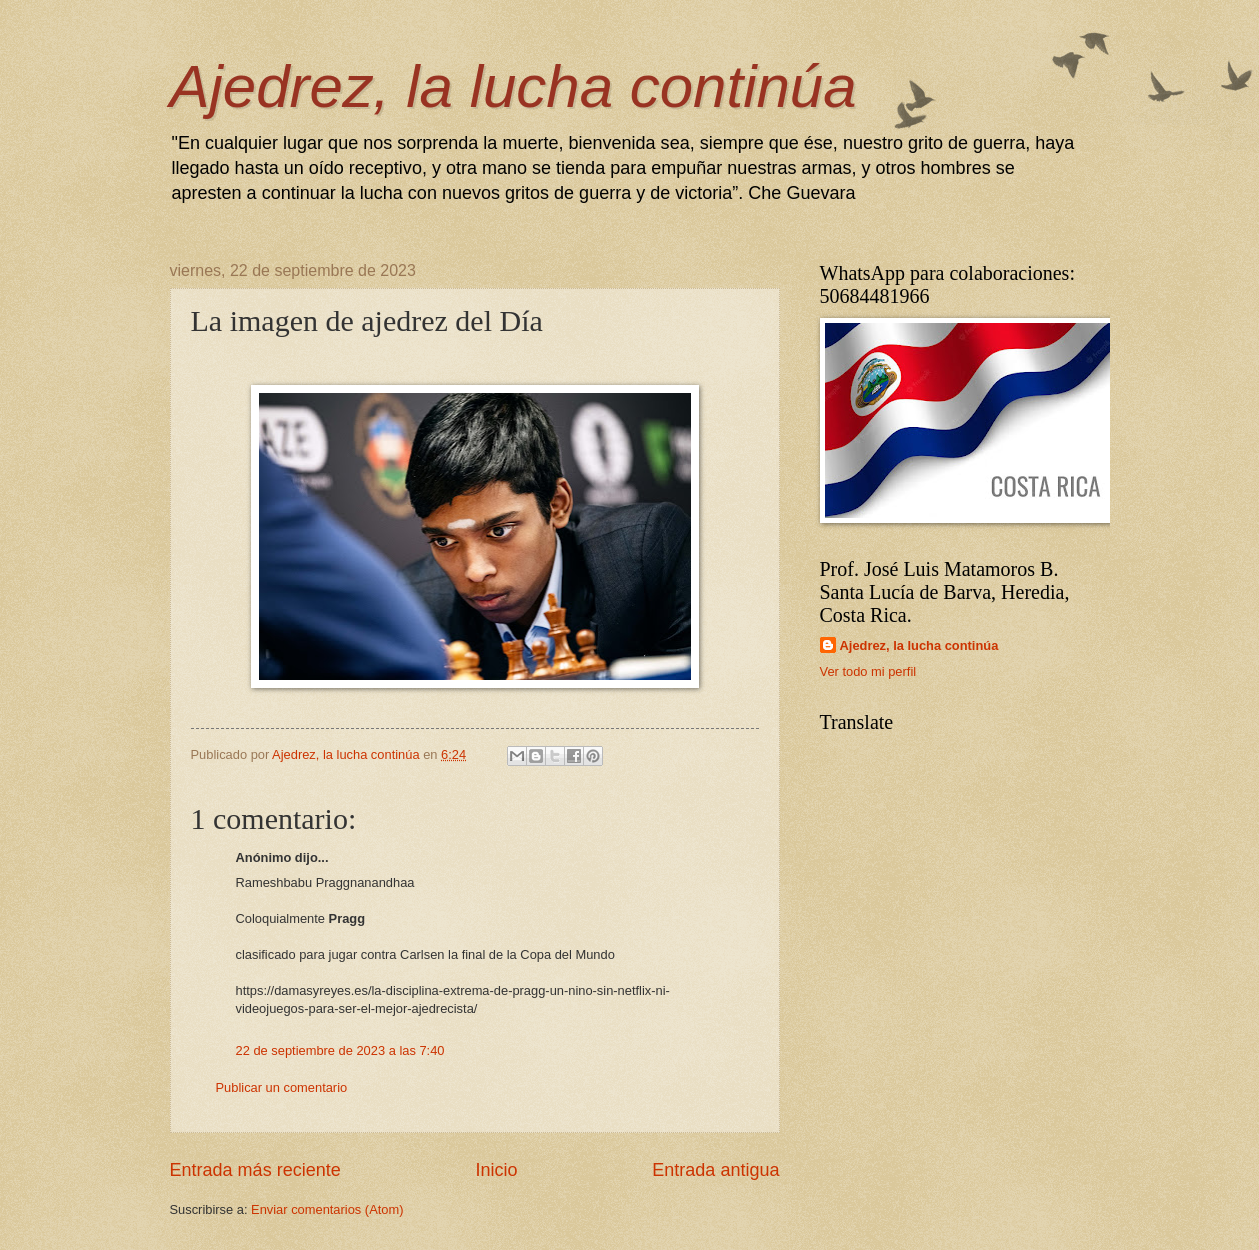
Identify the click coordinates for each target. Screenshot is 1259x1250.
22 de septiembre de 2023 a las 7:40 (340, 1050)
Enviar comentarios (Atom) (327, 1209)
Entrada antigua (715, 1170)
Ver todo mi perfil (868, 671)
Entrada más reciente (255, 1170)
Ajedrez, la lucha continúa (513, 86)
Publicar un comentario (282, 1087)
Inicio (496, 1170)
